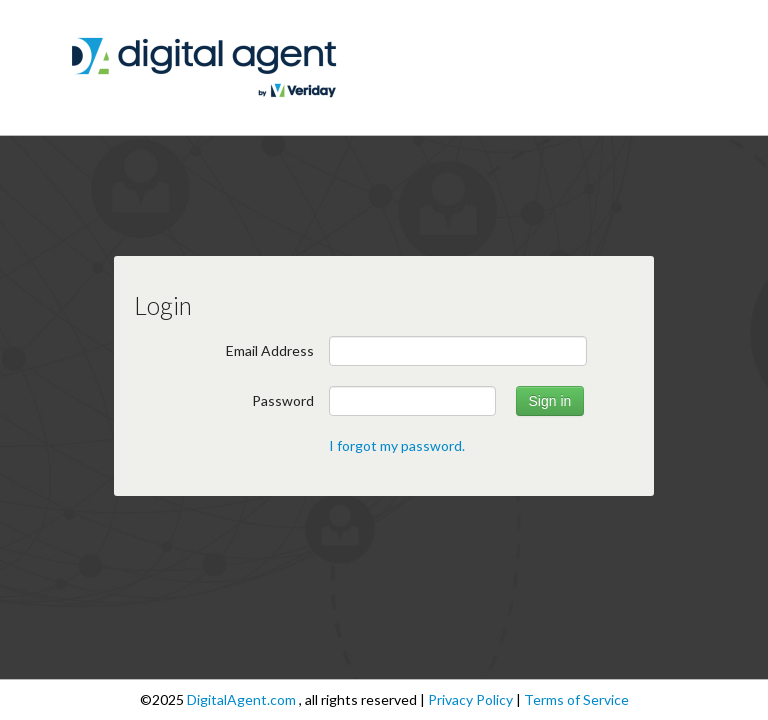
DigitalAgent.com (243, 699)
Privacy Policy (472, 699)
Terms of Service (576, 699)
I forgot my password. (397, 445)
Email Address (270, 350)
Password (283, 400)
